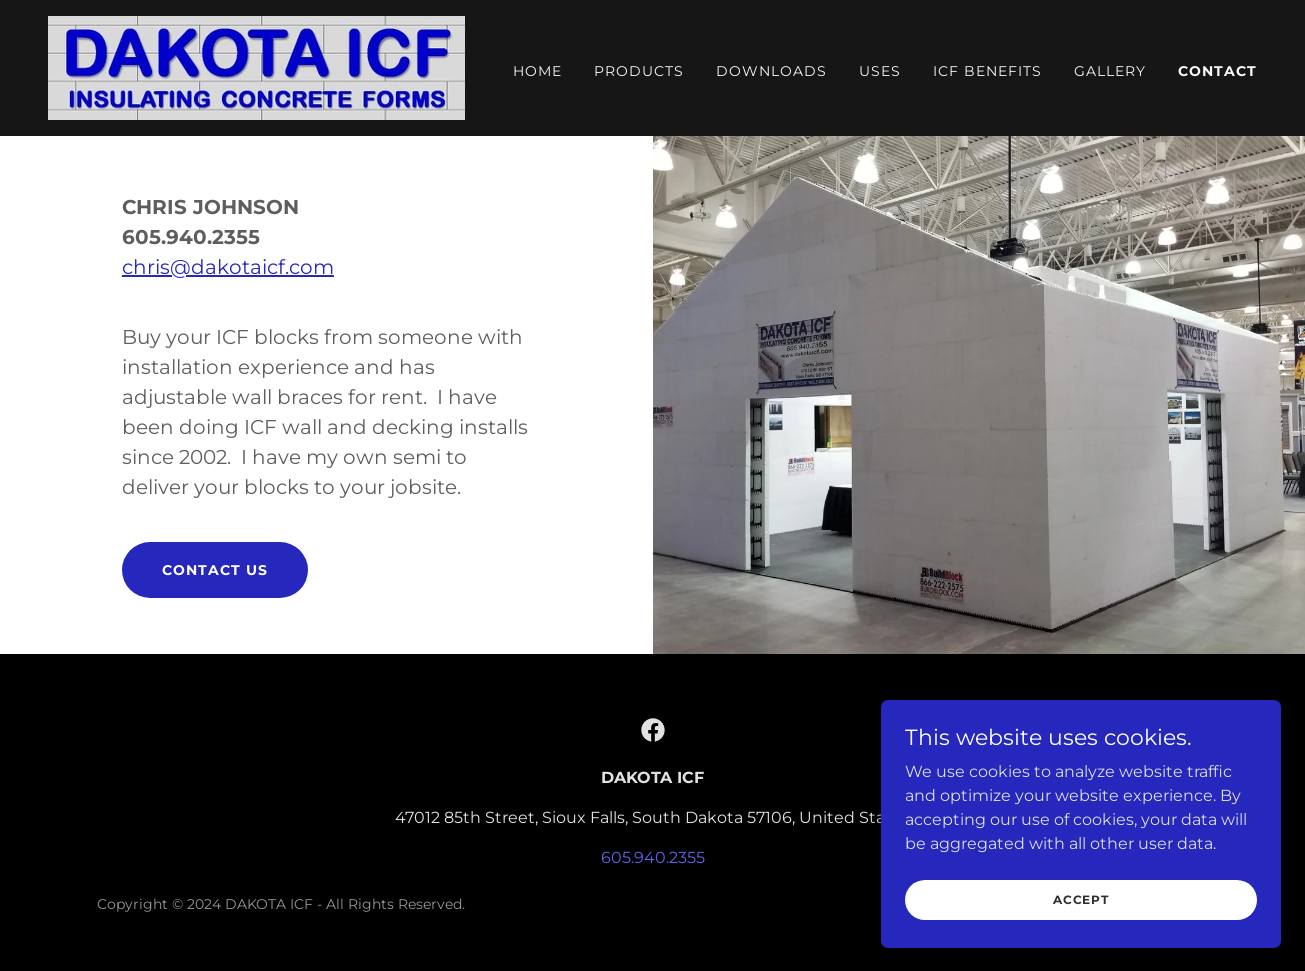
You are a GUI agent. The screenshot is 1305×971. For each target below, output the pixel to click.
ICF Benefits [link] (987, 71)
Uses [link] (880, 71)
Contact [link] (1217, 71)
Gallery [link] (1110, 71)
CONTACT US (215, 570)
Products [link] (639, 71)
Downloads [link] (771, 71)
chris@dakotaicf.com (228, 267)
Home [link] (537, 71)
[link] (256, 66)
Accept (1081, 899)
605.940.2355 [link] (653, 857)
